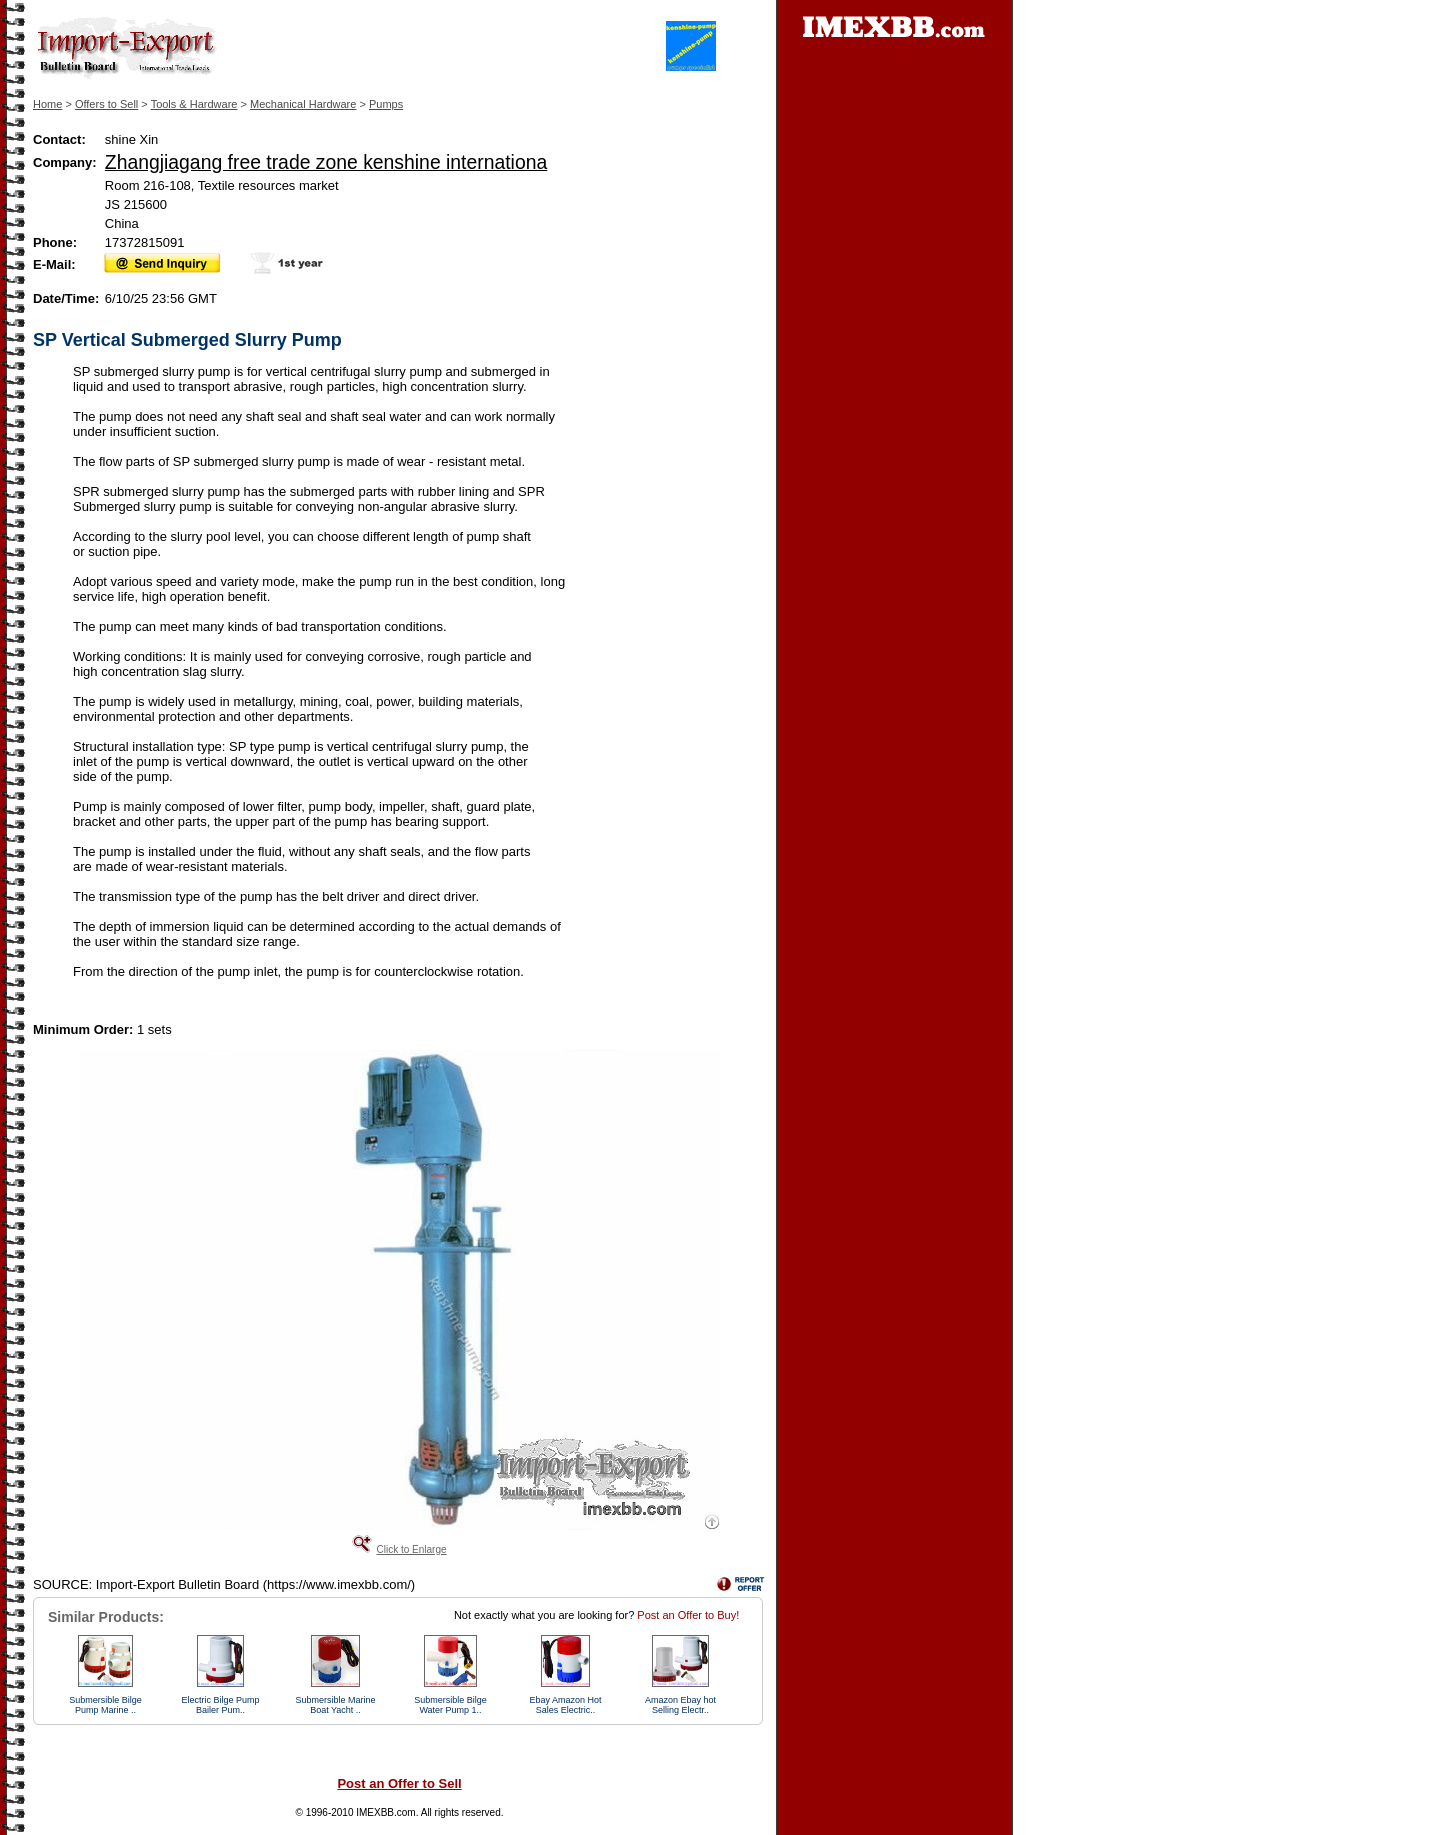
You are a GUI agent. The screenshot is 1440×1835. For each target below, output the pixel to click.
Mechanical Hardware (303, 104)
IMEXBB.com (385, 1812)
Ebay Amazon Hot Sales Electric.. (565, 1705)
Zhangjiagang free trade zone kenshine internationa (326, 162)
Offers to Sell (106, 104)
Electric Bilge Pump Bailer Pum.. (220, 1705)
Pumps (386, 104)
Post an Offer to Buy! (688, 1615)
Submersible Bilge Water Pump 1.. (450, 1705)
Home (47, 104)
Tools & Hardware (194, 104)
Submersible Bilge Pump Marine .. (105, 1705)
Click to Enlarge (411, 1549)
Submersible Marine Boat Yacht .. (335, 1705)
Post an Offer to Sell (399, 1783)
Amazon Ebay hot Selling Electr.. (680, 1705)
